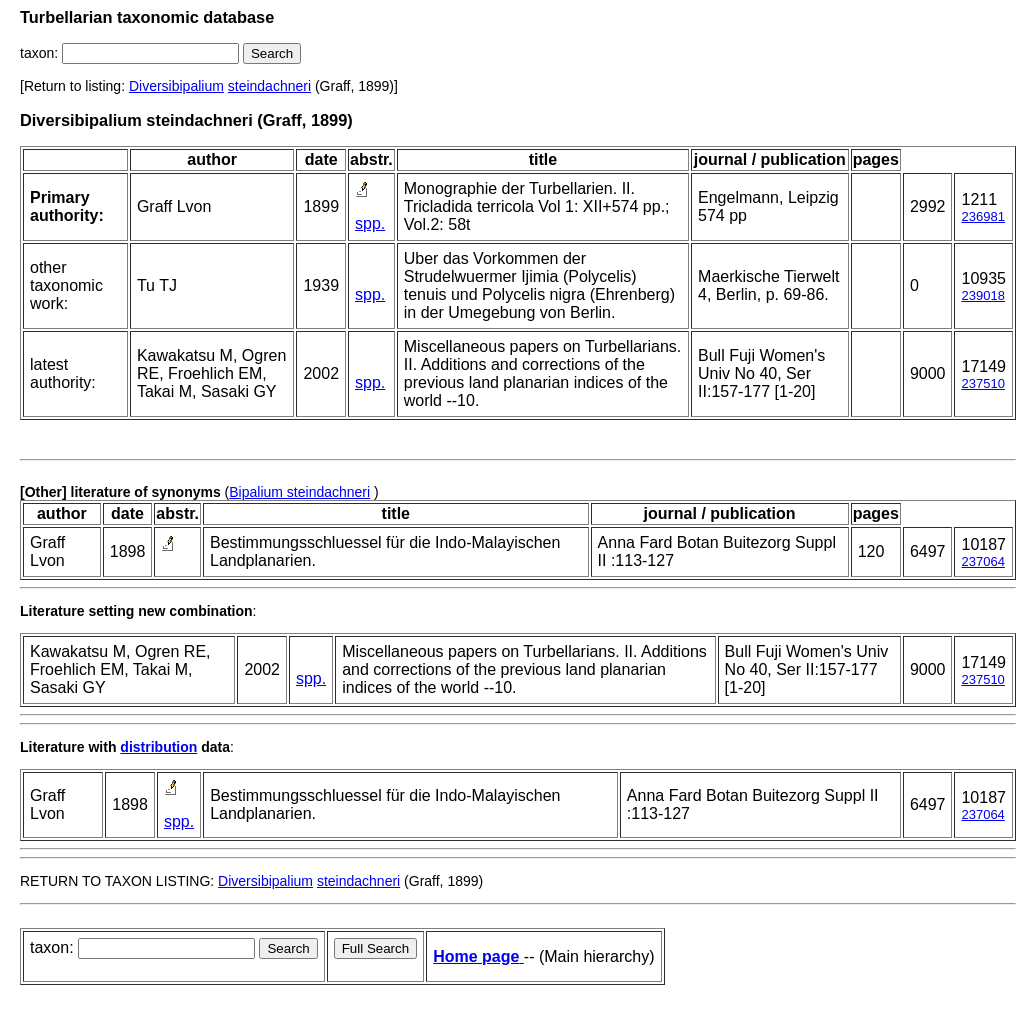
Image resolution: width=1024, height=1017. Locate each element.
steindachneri (269, 86)
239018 (982, 295)
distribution (158, 747)
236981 (982, 216)
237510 (982, 383)
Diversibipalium (176, 86)
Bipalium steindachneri (299, 492)
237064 (982, 561)
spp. (370, 223)
